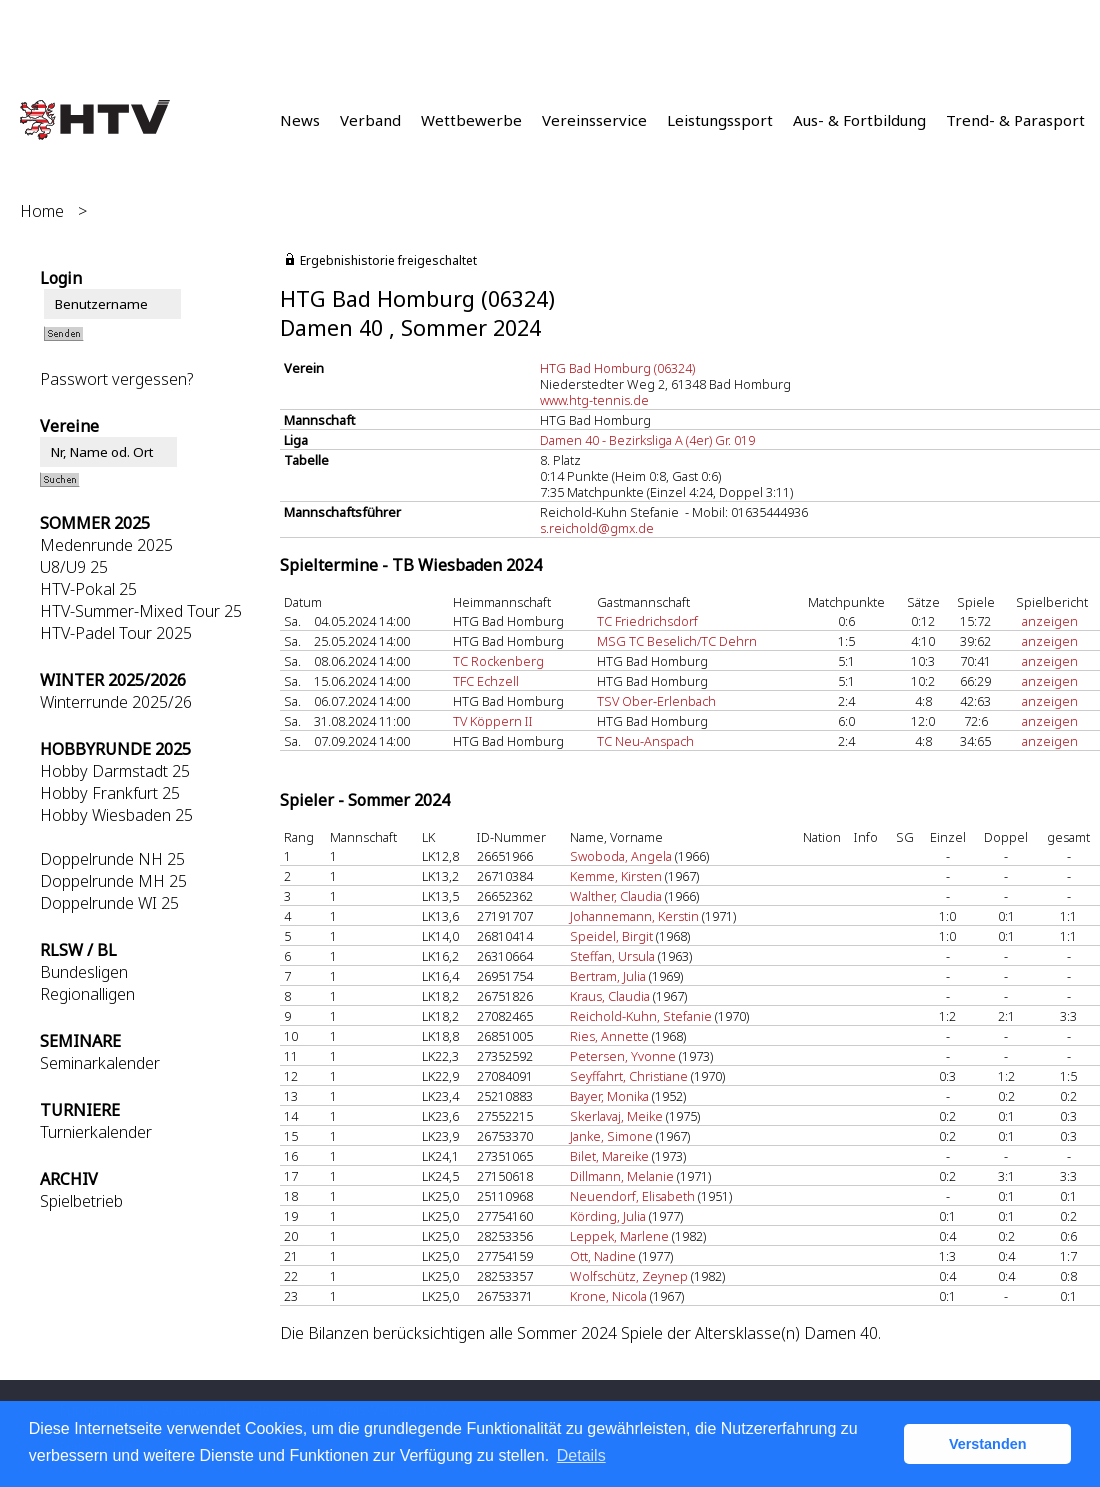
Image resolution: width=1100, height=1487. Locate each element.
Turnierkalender (96, 1132)
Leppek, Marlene (619, 1236)
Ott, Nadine (603, 1256)
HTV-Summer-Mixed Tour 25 (141, 611)
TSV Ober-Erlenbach (656, 701)
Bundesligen (84, 972)
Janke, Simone (611, 1136)
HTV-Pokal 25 (88, 589)
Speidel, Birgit (611, 936)
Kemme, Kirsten (616, 876)
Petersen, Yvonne (623, 1056)
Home (42, 211)
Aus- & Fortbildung (859, 120)
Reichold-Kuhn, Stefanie (641, 1016)
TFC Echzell (486, 681)
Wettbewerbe (471, 120)
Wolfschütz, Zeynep (629, 1276)
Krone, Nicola (608, 1296)
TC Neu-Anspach (645, 741)
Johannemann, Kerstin (634, 916)
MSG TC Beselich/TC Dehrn (677, 641)
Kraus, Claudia (610, 996)
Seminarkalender (100, 1063)
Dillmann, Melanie (622, 1176)
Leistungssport (720, 120)
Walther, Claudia (616, 896)
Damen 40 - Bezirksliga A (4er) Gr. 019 (647, 440)
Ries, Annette (609, 1036)
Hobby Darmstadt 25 (115, 771)
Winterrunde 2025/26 (116, 702)
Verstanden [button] (988, 1444)
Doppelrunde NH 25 (112, 859)
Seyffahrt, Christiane (629, 1076)
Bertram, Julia (608, 976)
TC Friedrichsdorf (647, 621)
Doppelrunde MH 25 (113, 881)
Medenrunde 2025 (106, 545)
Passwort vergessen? (116, 379)
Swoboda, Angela (621, 856)
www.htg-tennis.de (594, 400)
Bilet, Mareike (609, 1156)
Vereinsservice (594, 120)
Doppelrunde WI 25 (109, 903)
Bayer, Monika (609, 1096)
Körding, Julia (608, 1216)
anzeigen (1050, 621)
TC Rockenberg (498, 661)
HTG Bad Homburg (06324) (617, 368)
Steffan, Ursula (612, 956)
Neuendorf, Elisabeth (632, 1196)
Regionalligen (87, 994)
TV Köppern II (493, 721)
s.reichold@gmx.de (597, 528)
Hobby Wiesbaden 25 (116, 815)
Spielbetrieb (81, 1201)
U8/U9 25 (74, 567)
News (300, 120)
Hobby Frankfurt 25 (110, 793)
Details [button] (581, 1455)
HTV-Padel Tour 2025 (116, 633)
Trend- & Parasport (1015, 120)
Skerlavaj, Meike (616, 1116)
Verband (370, 120)
